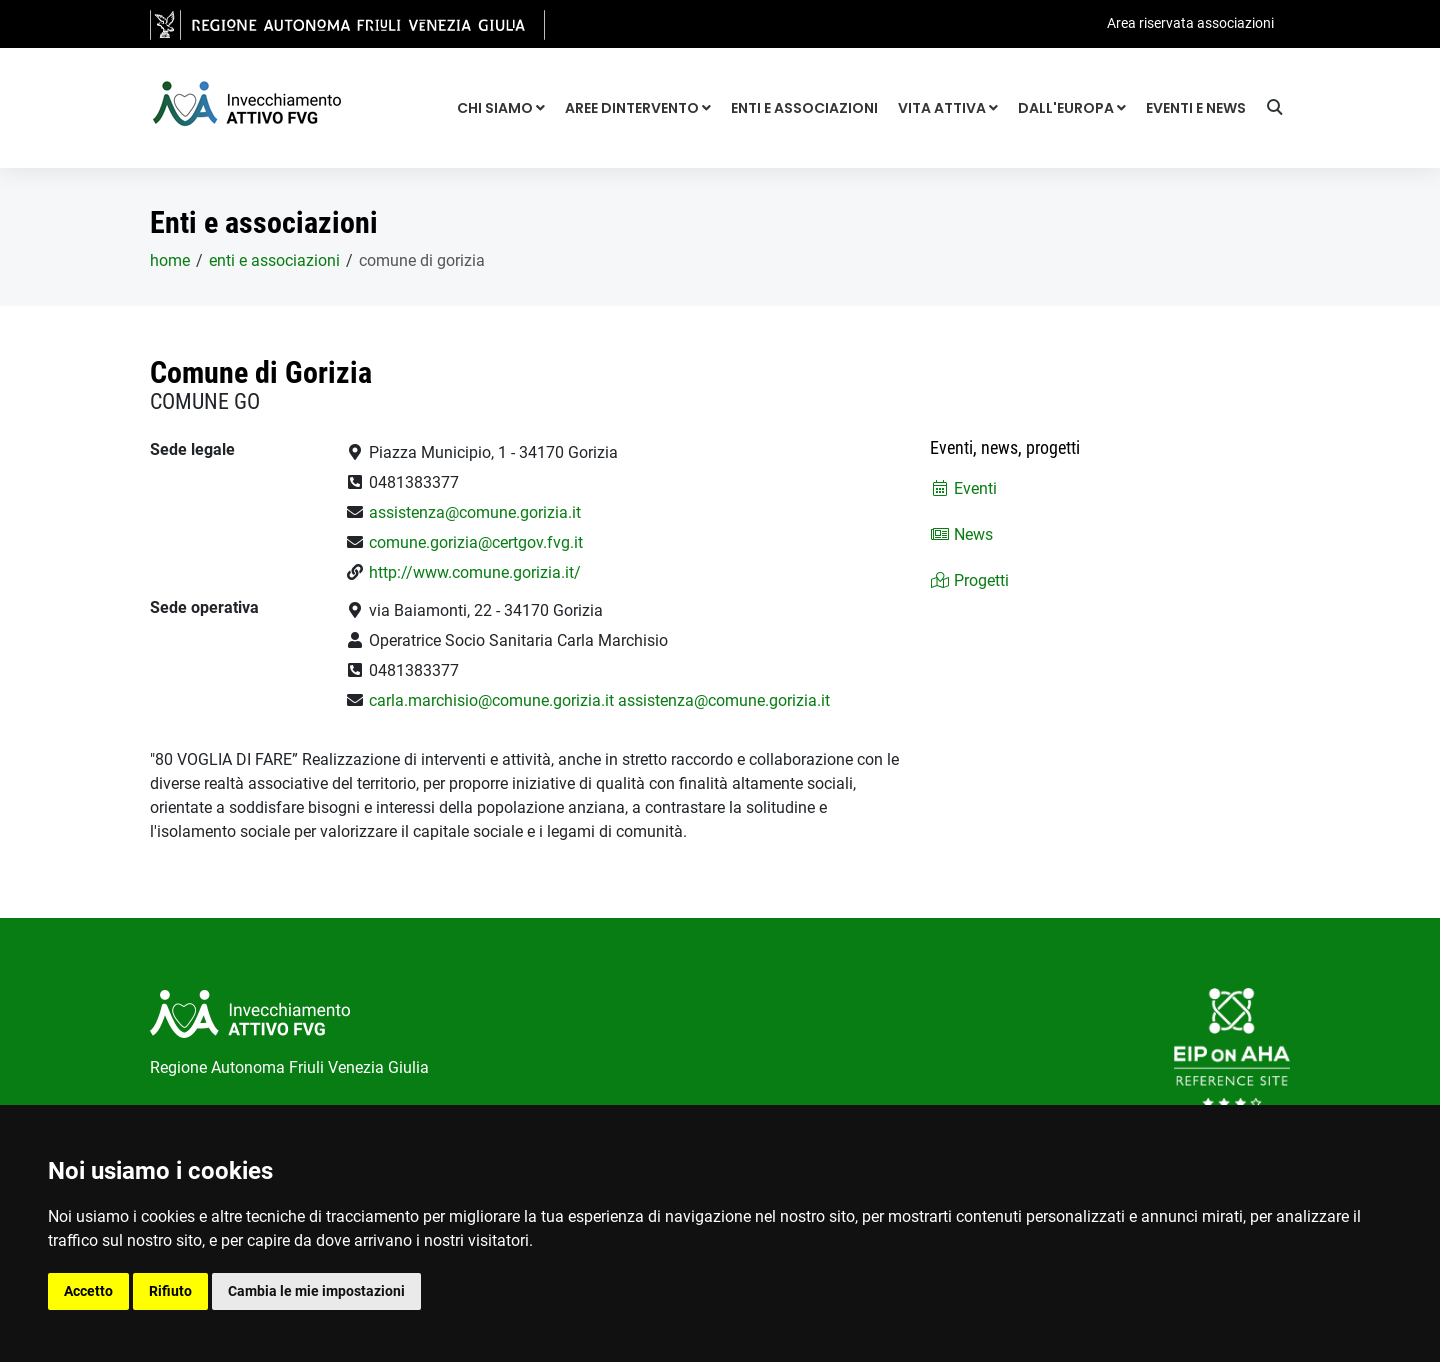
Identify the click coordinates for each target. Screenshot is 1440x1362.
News (961, 534)
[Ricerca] (1278, 110)
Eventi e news (1196, 108)
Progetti (969, 580)
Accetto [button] (88, 1291)
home (170, 260)
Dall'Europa (1072, 108)
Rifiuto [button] (170, 1291)
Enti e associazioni (804, 108)
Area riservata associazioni (1190, 23)
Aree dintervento (638, 108)
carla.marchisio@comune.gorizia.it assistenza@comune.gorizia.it (599, 700)
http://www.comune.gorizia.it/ (475, 572)
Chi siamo (501, 108)
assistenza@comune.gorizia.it (475, 512)
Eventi (963, 488)
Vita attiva (948, 108)
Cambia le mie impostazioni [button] (316, 1291)
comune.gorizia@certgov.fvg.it (476, 542)
